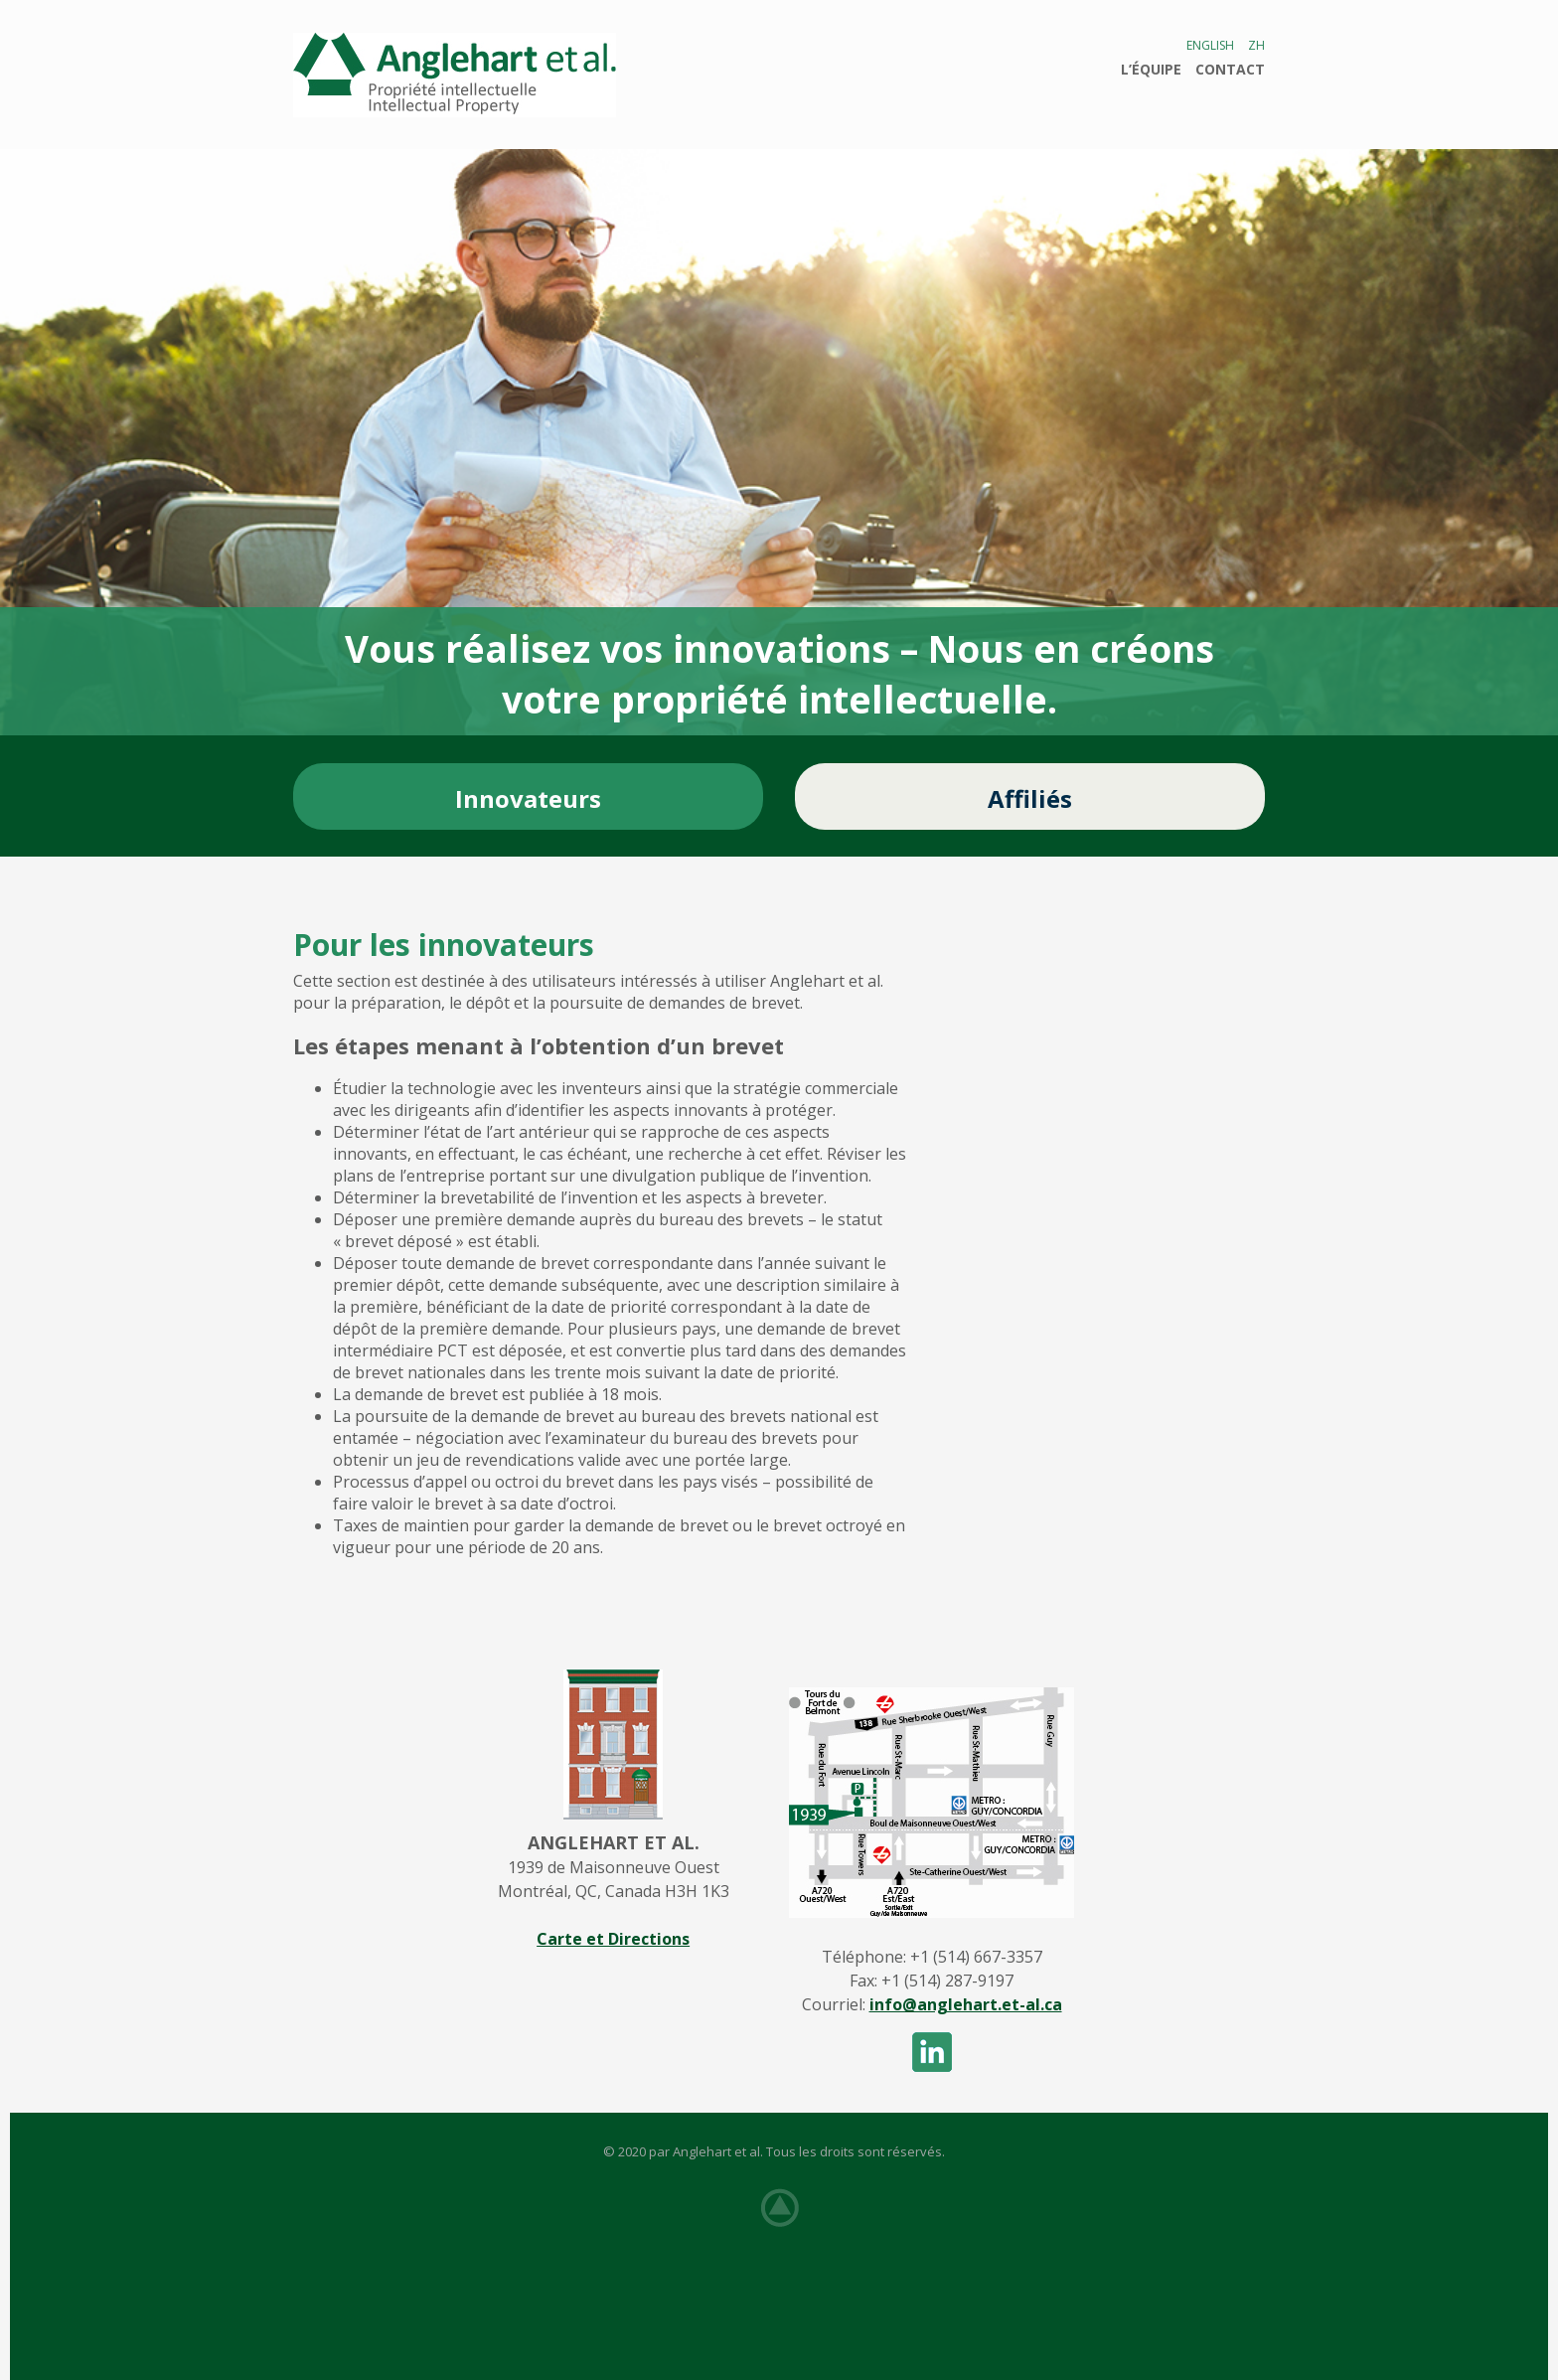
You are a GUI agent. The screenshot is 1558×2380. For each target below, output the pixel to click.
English (1210, 45)
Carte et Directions (613, 1939)
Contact (1230, 69)
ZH (1256, 45)
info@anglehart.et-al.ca (965, 2004)
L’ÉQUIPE (1151, 69)
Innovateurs (528, 798)
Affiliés (1030, 798)
